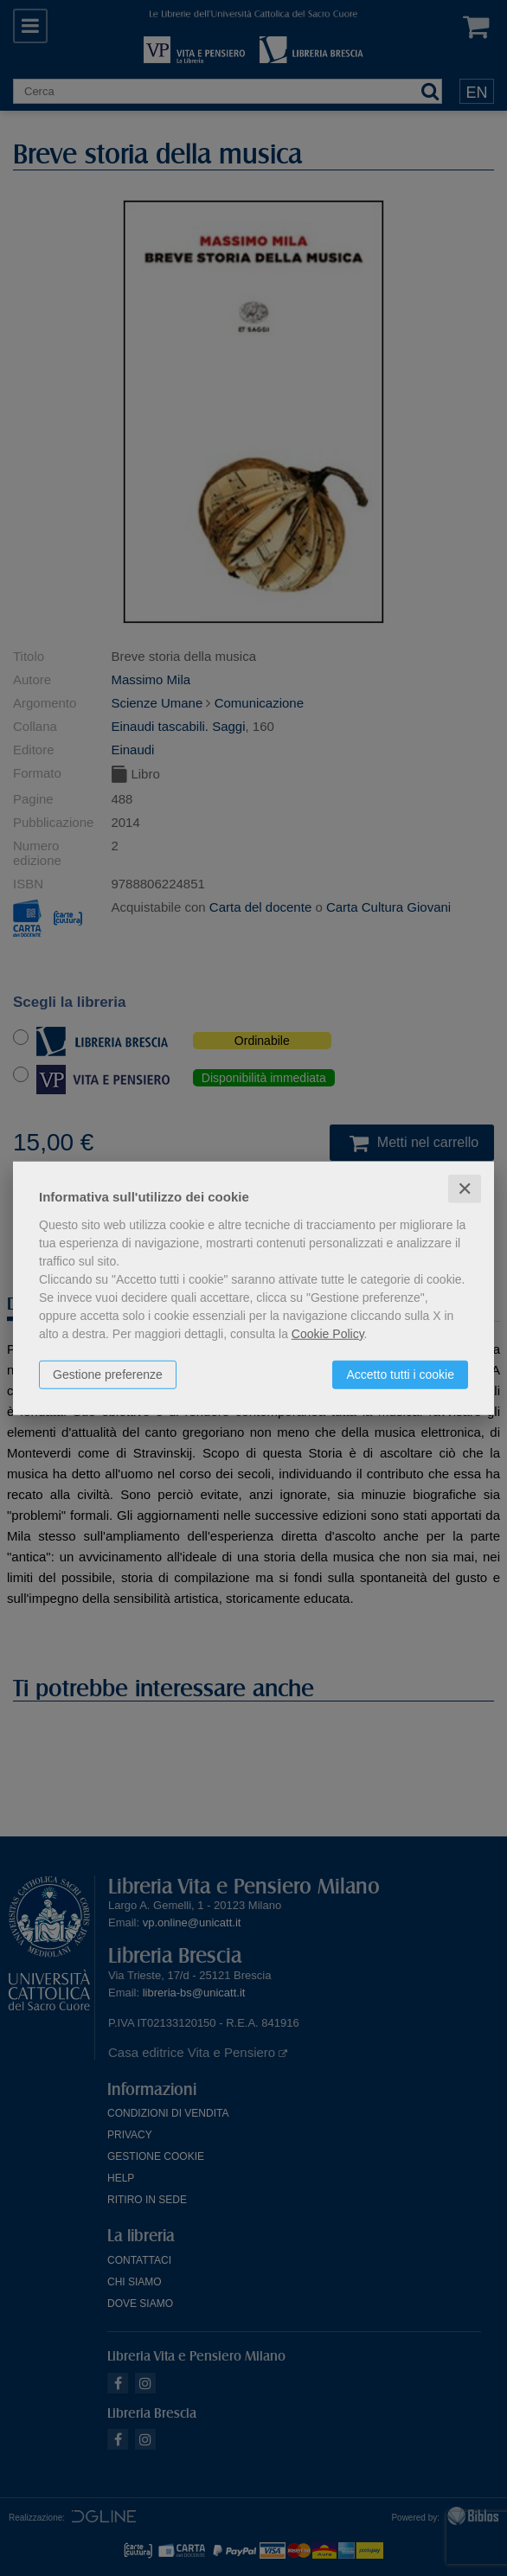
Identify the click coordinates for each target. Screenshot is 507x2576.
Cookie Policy (328, 1333)
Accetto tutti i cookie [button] (400, 1374)
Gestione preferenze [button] (108, 1374)
